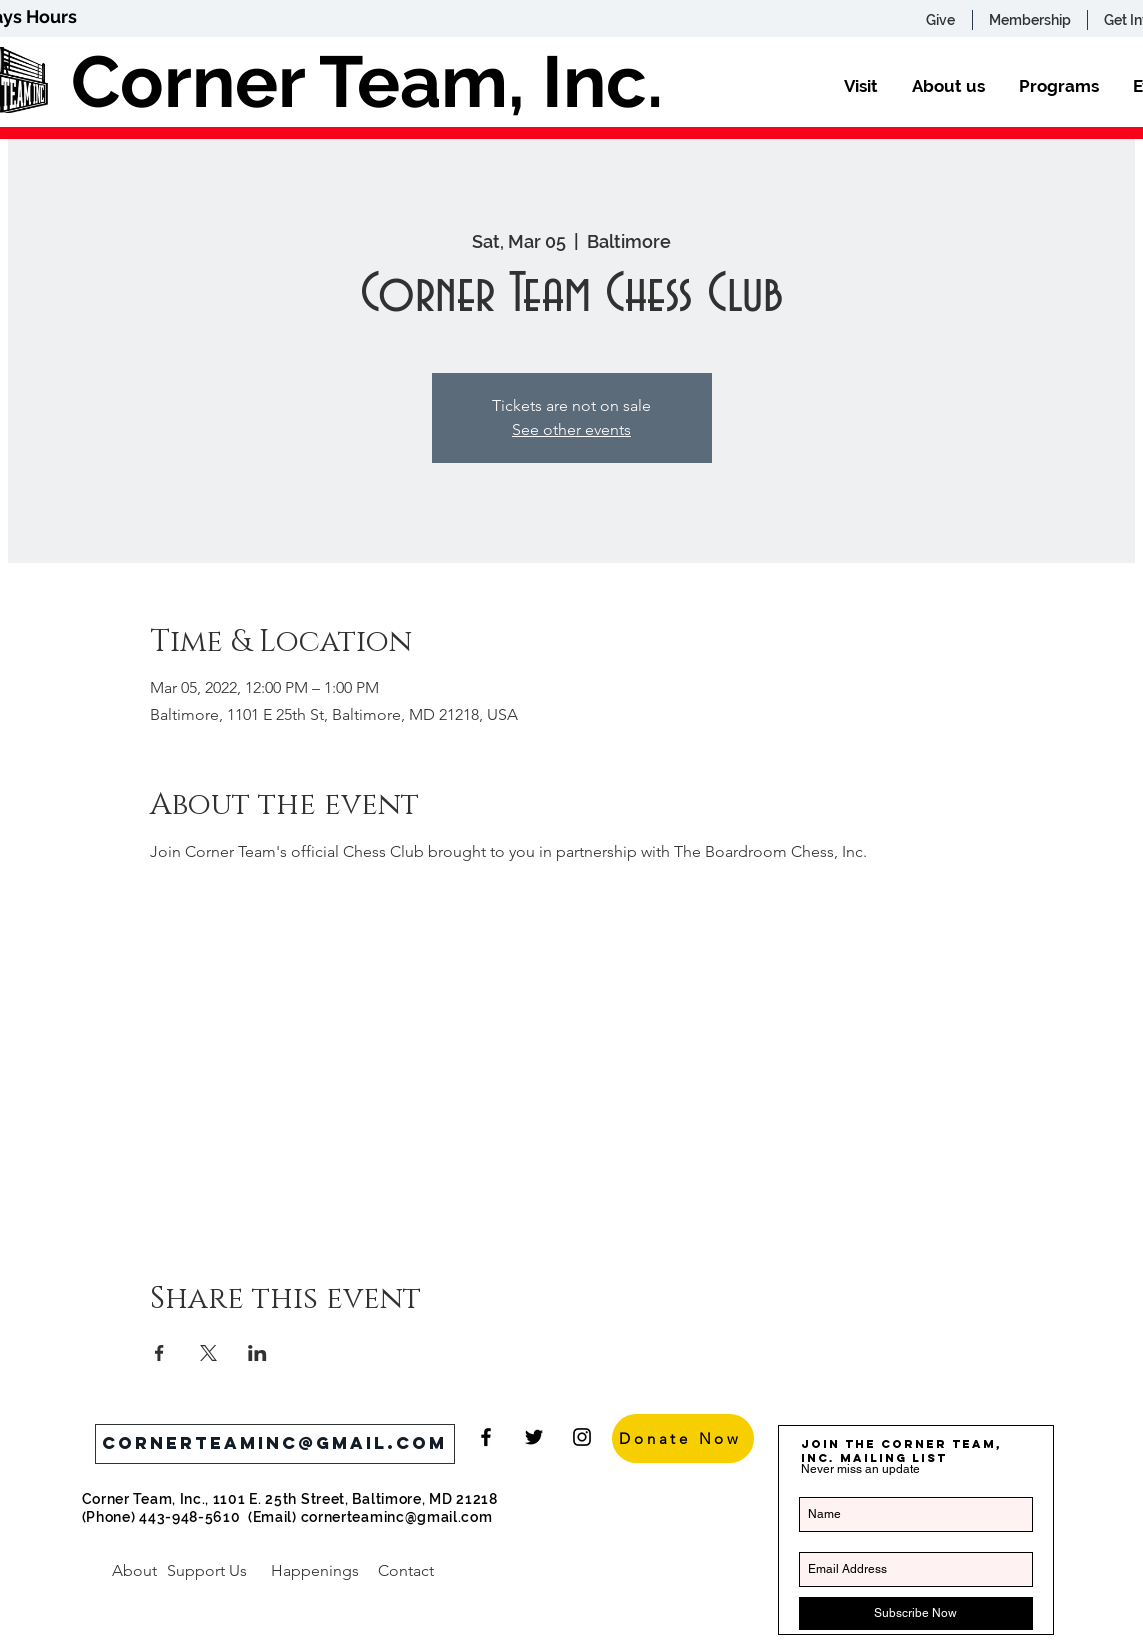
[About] (134, 1571)
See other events (571, 429)
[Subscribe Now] (916, 1613)
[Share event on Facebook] (159, 1353)
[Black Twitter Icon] (534, 1437)
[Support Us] (207, 1571)
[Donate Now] (683, 1438)
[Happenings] (315, 1571)
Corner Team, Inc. (367, 81)
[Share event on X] (208, 1353)
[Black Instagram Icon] (582, 1437)
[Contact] (406, 1571)
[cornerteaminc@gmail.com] (275, 1444)
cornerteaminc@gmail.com (397, 1517)
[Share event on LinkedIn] (257, 1353)
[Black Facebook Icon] (486, 1437)
